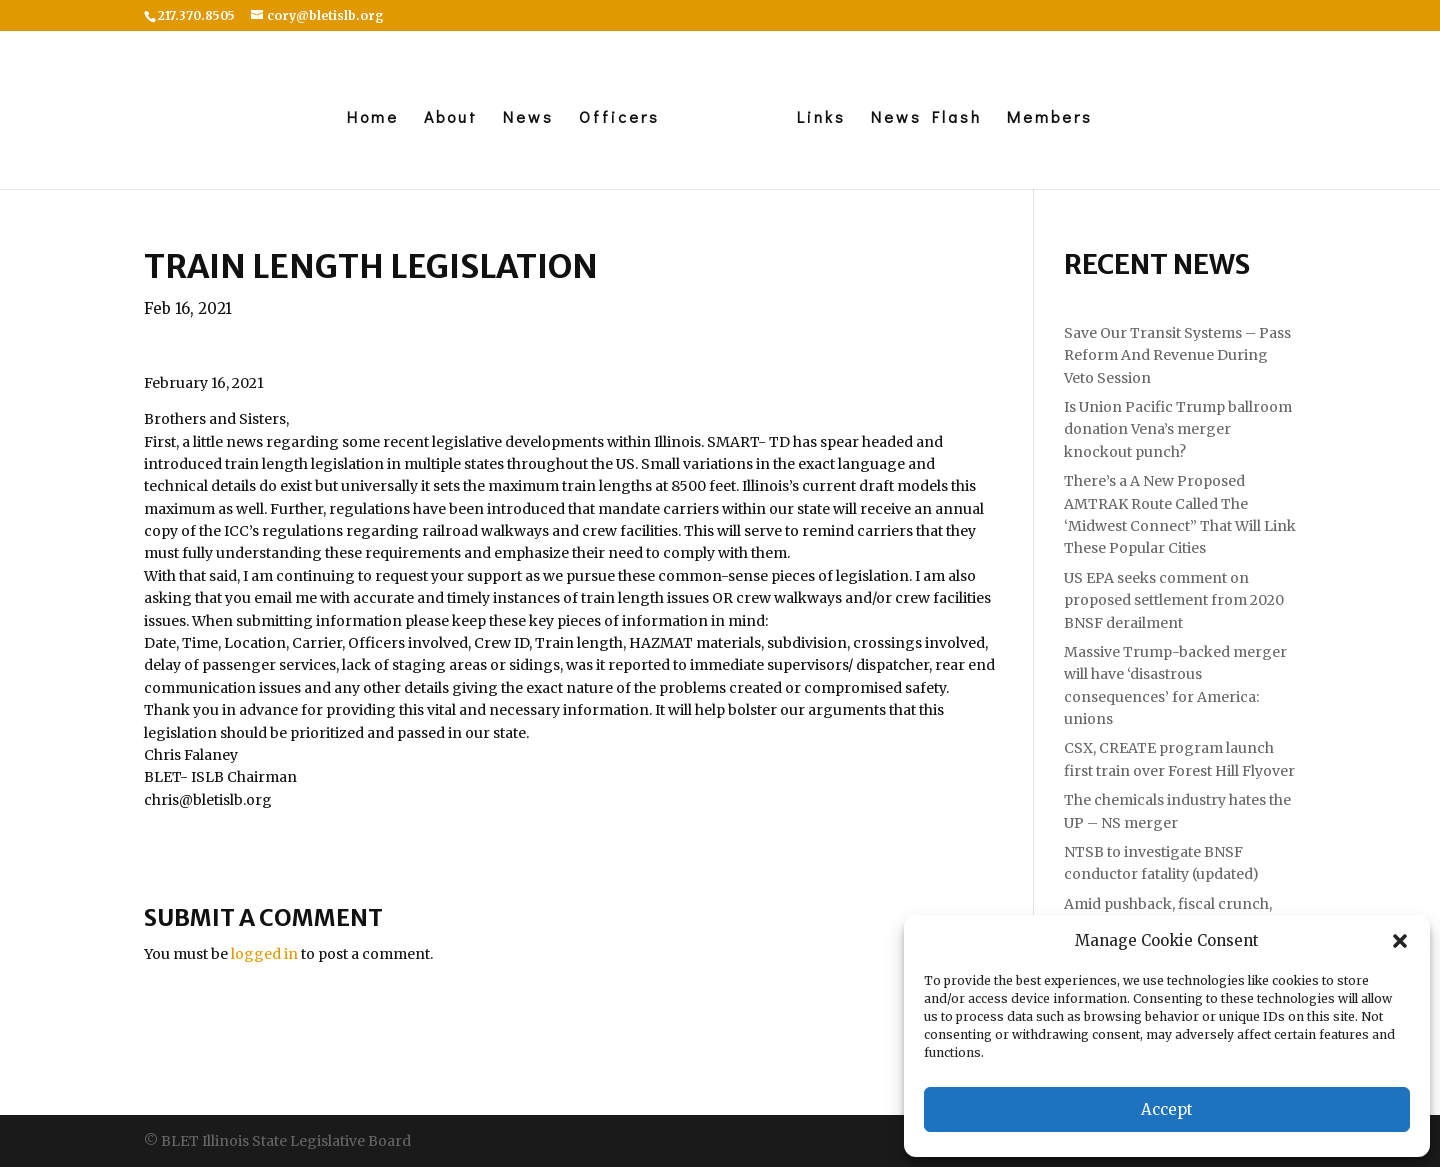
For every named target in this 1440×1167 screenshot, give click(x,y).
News (523, 118)
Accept (1167, 1109)
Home (368, 118)
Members (1055, 118)
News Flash (931, 118)
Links (826, 118)
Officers (614, 118)
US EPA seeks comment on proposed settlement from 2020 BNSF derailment (1174, 600)
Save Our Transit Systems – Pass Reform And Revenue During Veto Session (1177, 355)
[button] (1400, 941)
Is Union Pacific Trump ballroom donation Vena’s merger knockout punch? (1178, 429)
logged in (264, 954)
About (446, 118)
